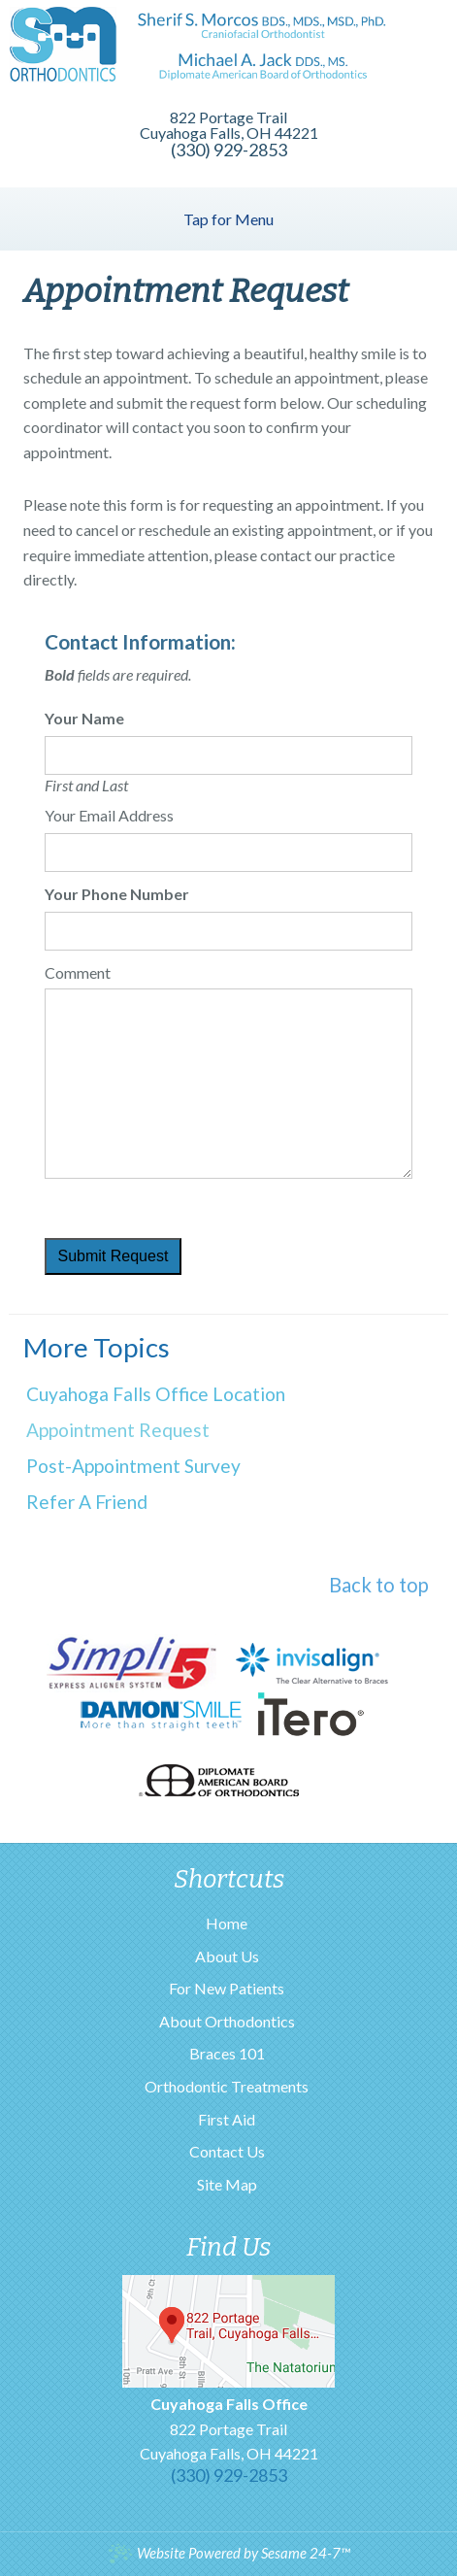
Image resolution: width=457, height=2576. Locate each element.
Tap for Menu (228, 219)
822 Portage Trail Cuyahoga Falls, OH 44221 (229, 125)
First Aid (226, 2119)
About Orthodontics (227, 2021)
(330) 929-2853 (229, 149)
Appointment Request (118, 1430)
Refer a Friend (86, 1501)
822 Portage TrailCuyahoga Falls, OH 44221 (229, 2428)
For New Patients (226, 1988)
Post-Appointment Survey (133, 1466)
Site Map (227, 2184)
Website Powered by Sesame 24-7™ (228, 2553)
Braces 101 (227, 2053)
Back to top (379, 1584)
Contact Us (227, 2151)
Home (226, 1923)
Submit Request (113, 1256)
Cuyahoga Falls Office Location (155, 1394)
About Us (227, 1956)
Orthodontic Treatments (227, 2086)
